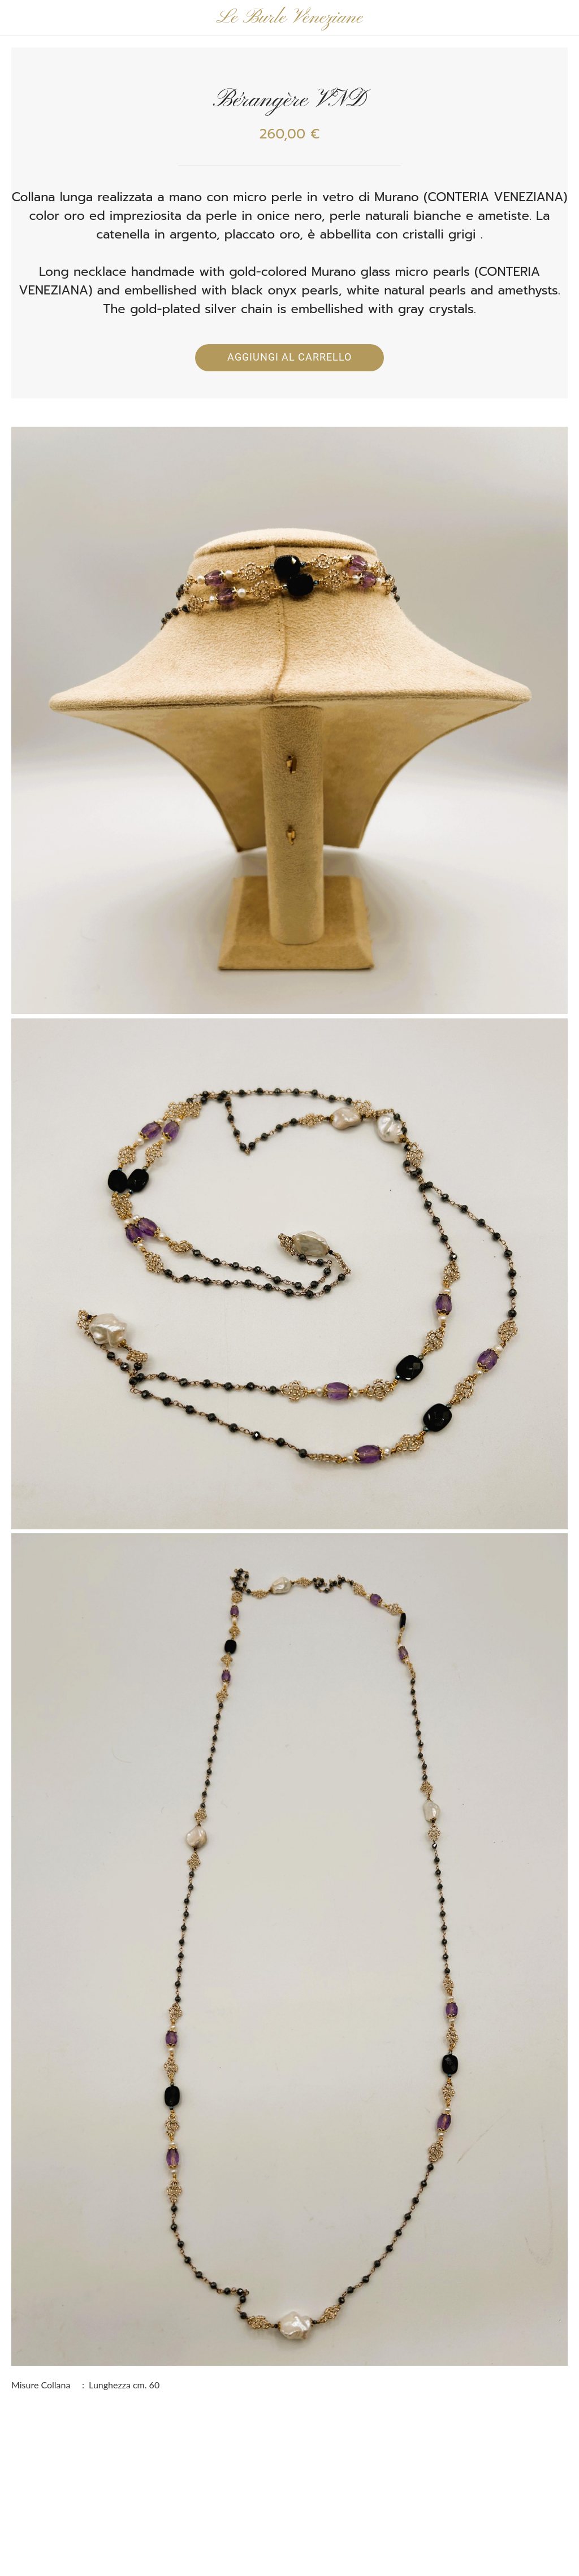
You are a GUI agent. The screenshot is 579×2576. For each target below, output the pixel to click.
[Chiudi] (18, 18)
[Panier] (560, 18)
